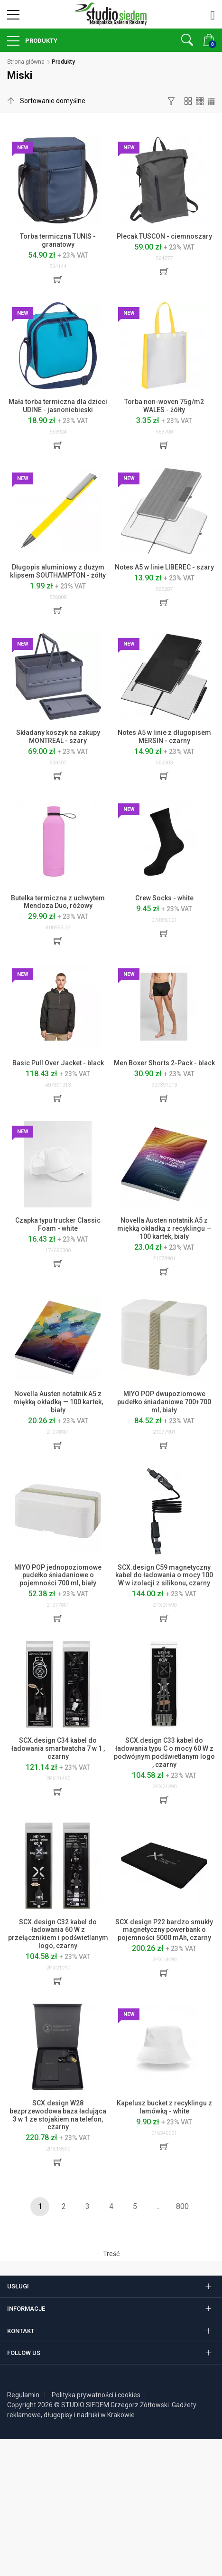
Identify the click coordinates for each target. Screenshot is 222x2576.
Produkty (40, 40)
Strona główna (26, 61)
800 (182, 2206)
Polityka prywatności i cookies (96, 2395)
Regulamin (23, 2395)
